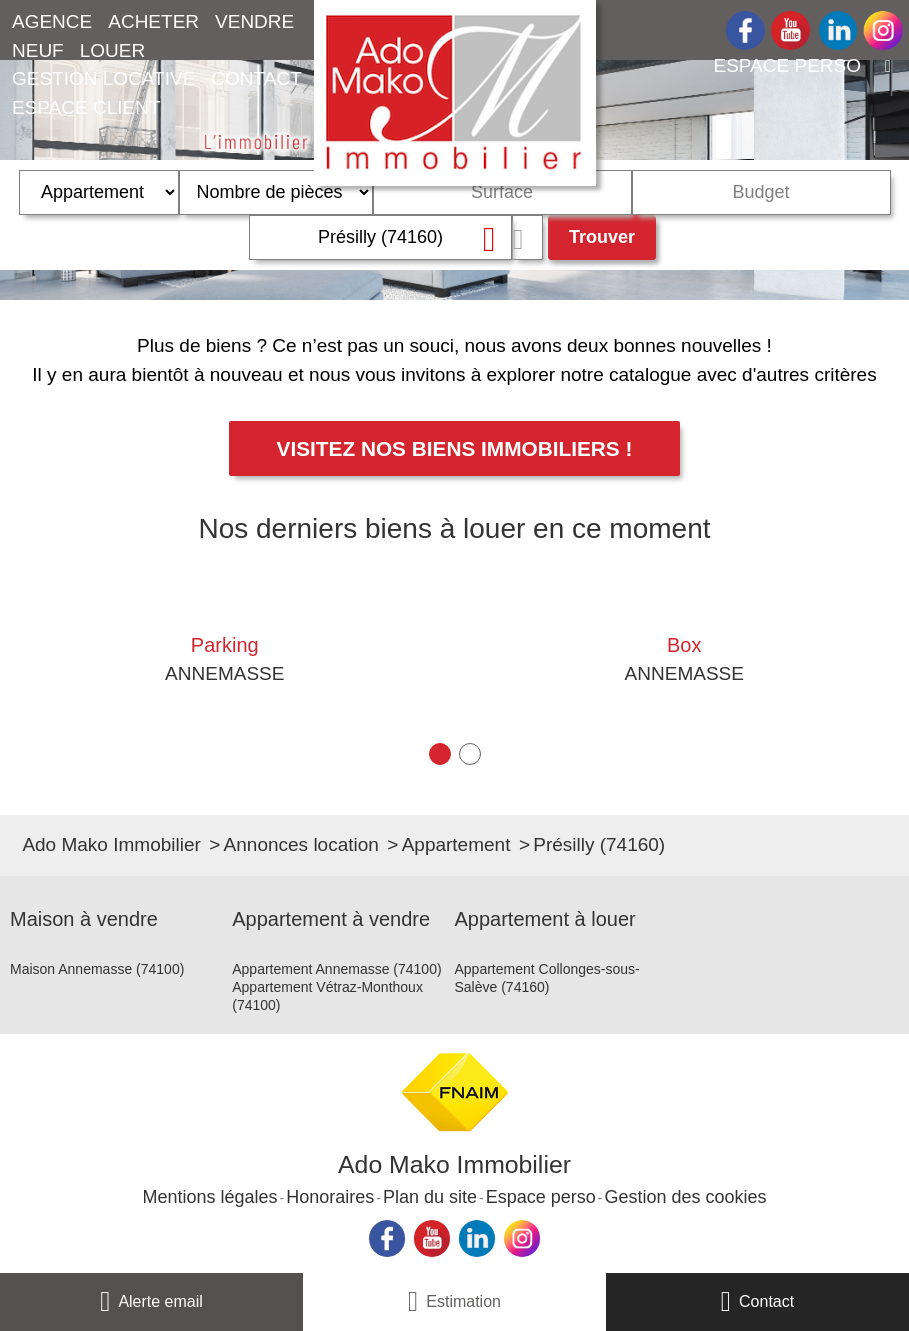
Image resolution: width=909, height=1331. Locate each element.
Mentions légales (209, 1197)
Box (684, 645)
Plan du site (430, 1197)
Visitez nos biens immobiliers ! (455, 448)
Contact (766, 1301)
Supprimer (495, 238)
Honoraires (330, 1197)
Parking (225, 645)
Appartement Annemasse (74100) (336, 969)
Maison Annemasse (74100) (97, 969)
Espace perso (541, 1197)
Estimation (463, 1301)
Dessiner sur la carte (527, 237)
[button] (440, 754)
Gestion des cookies (685, 1197)
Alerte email (160, 1301)
